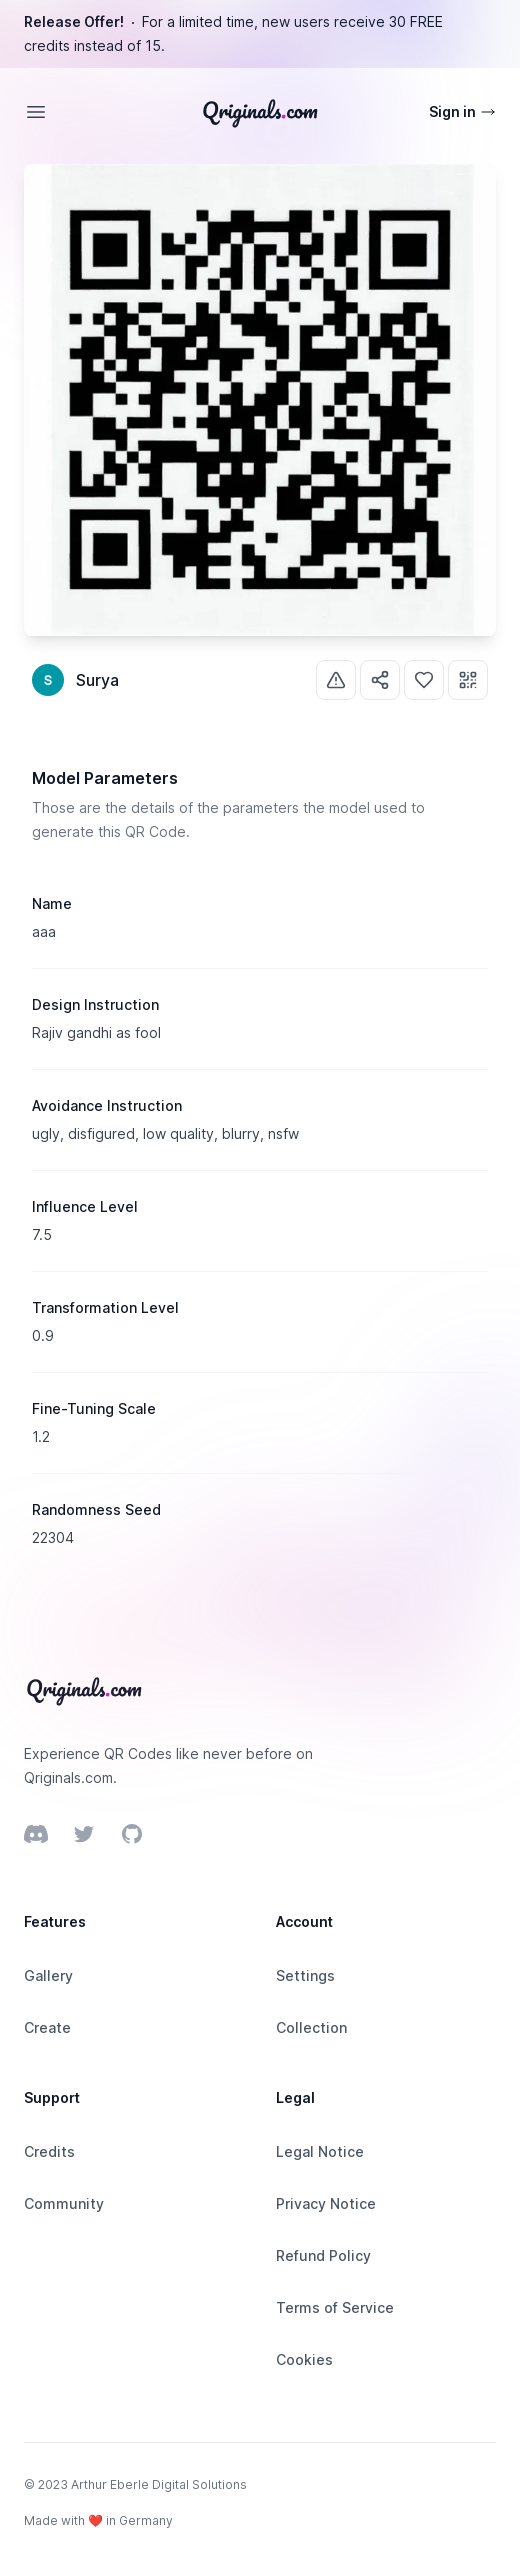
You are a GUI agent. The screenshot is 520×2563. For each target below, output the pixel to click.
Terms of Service (335, 2307)
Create (47, 2027)
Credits (49, 2151)
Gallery (48, 1975)
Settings (305, 1975)
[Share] (380, 680)
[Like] (424, 680)
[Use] (468, 680)
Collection (311, 2027)
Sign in (462, 111)
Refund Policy (323, 2255)
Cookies (304, 2359)
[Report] (336, 680)
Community (64, 2203)
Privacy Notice (326, 2203)
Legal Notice (320, 2151)
